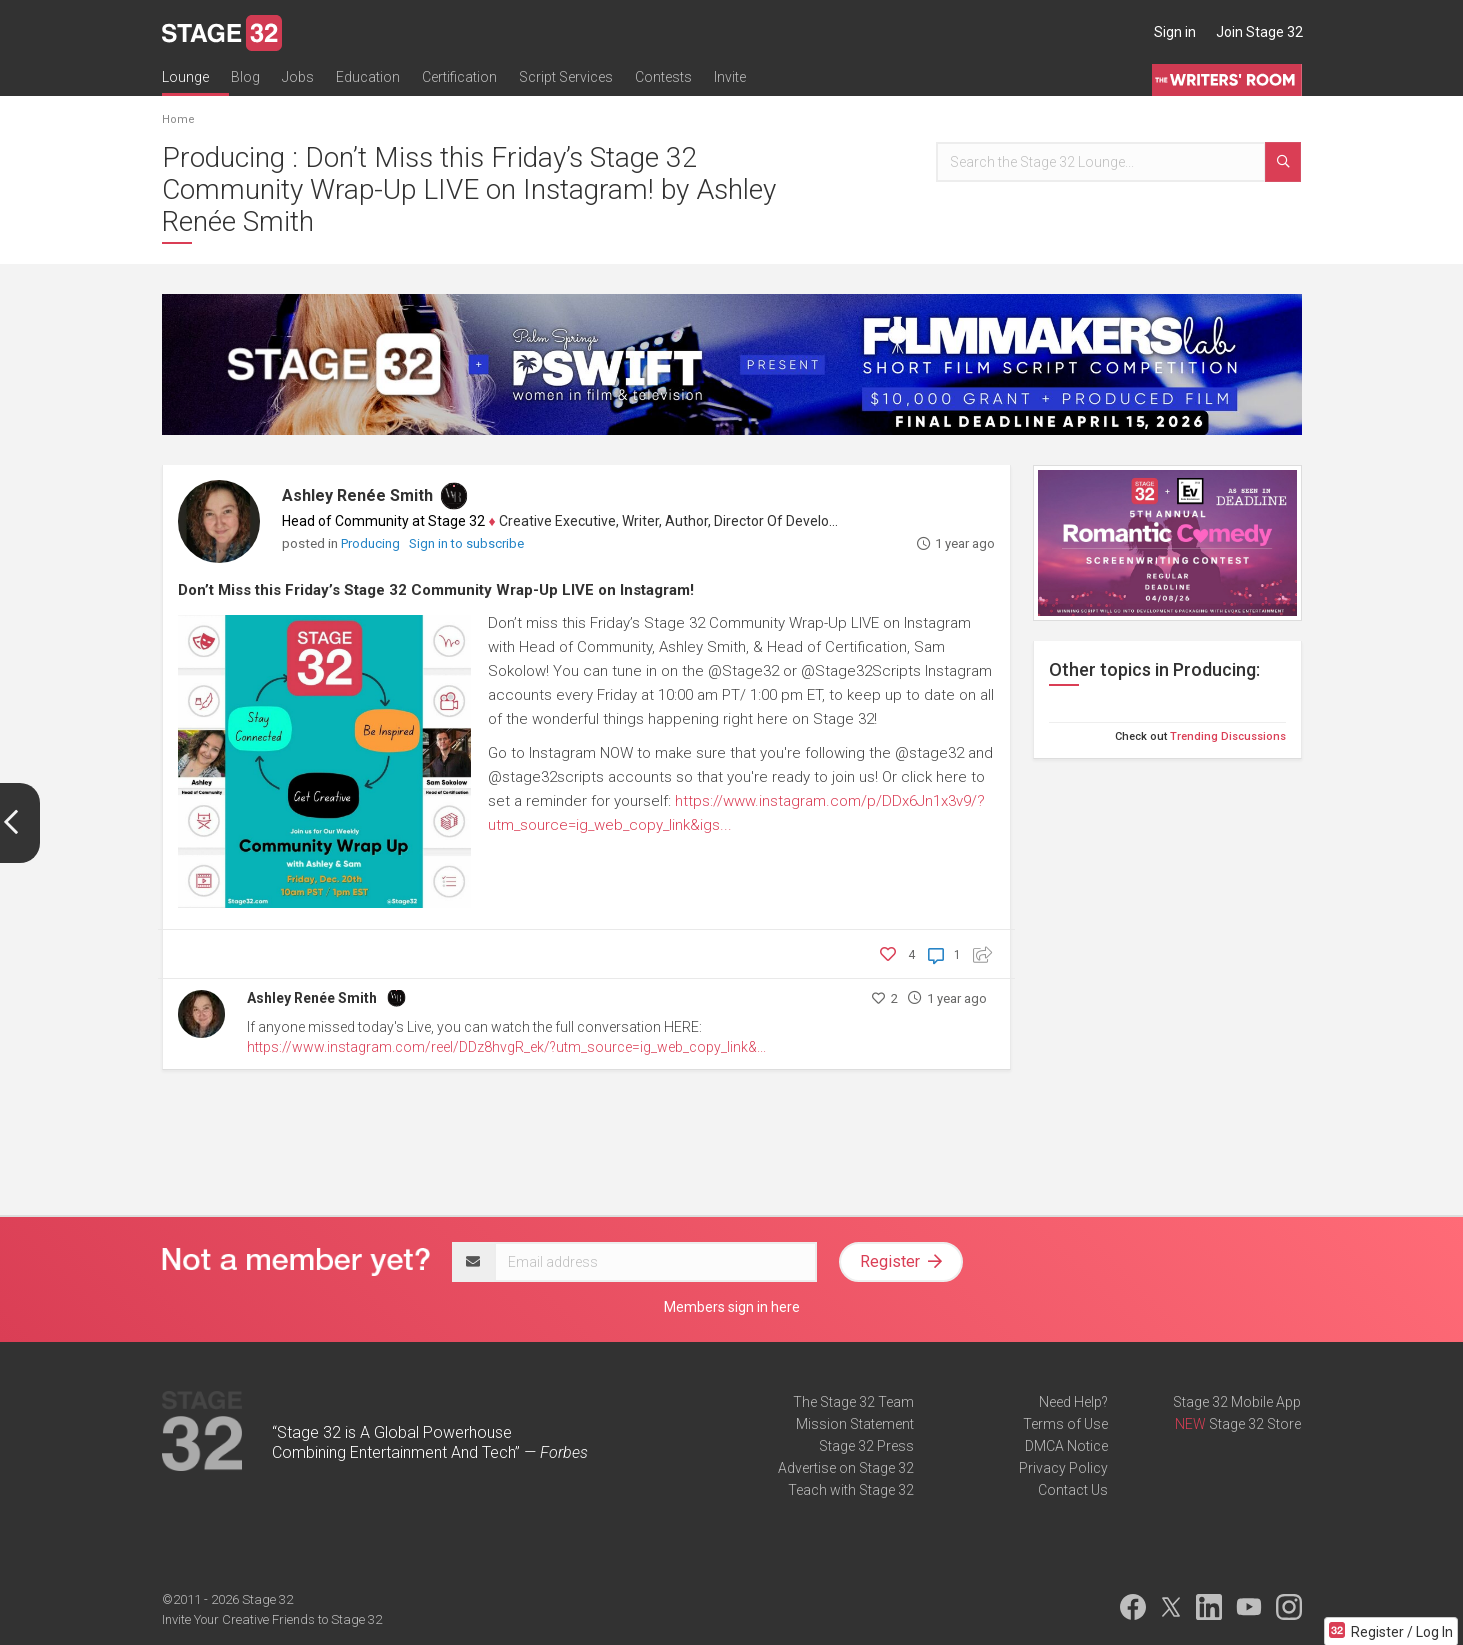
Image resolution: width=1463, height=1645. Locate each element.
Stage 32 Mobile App (1237, 1402)
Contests (663, 77)
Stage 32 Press (866, 1446)
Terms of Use (1065, 1424)
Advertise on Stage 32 (846, 1468)
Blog (245, 77)
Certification (459, 77)
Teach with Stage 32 (851, 1490)
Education (368, 77)
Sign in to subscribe (466, 543)
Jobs (298, 77)
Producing (372, 543)
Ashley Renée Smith (357, 495)
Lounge (185, 77)
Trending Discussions (1228, 736)
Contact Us (1073, 1490)
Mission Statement (855, 1424)
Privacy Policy (1063, 1468)
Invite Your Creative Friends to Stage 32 (272, 1619)
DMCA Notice (1066, 1446)
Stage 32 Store (1255, 1424)
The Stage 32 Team (853, 1402)
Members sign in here (732, 1307)
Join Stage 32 (1259, 32)
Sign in (1175, 32)
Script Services (566, 77)
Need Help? (1073, 1402)
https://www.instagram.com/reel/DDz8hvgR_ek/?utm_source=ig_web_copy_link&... (506, 1047)
